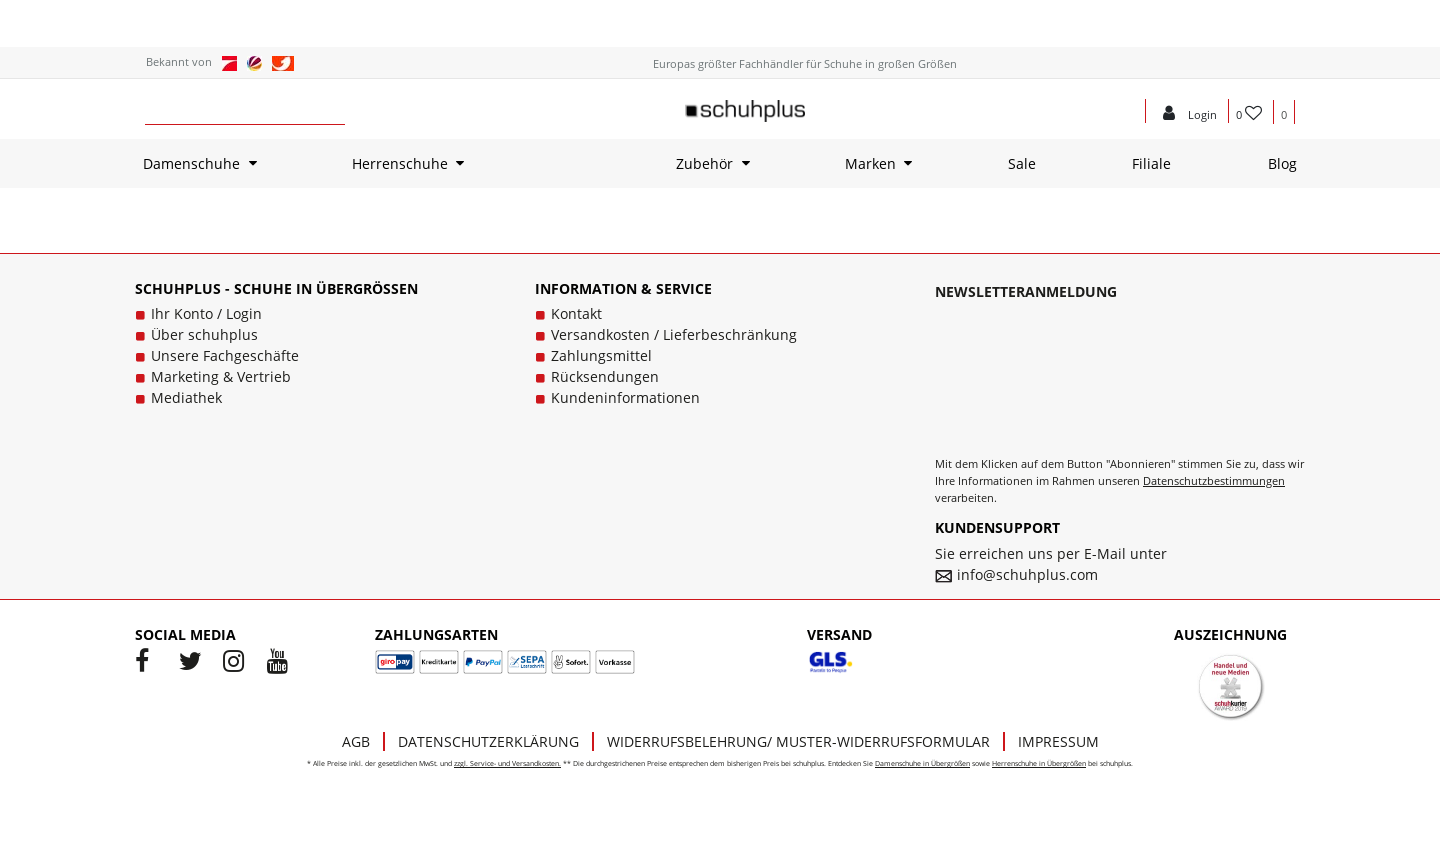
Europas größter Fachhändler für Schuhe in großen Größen (805, 63)
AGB (356, 741)
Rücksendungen (605, 376)
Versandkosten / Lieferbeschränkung (674, 334)
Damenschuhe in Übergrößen (922, 763)
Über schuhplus (204, 334)
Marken (870, 163)
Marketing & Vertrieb (221, 376)
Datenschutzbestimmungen (1214, 480)
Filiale (1151, 163)
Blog (1282, 163)
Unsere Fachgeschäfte (225, 355)
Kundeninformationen (625, 397)
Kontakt (576, 313)
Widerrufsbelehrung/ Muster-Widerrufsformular (798, 741)
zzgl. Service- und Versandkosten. (507, 763)
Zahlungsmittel (601, 355)
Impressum (1058, 741)
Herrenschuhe (400, 163)
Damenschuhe (191, 163)
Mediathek (186, 397)
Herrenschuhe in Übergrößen (1039, 763)
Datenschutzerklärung (488, 741)
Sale (1022, 163)
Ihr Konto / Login (206, 313)
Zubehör (704, 163)
